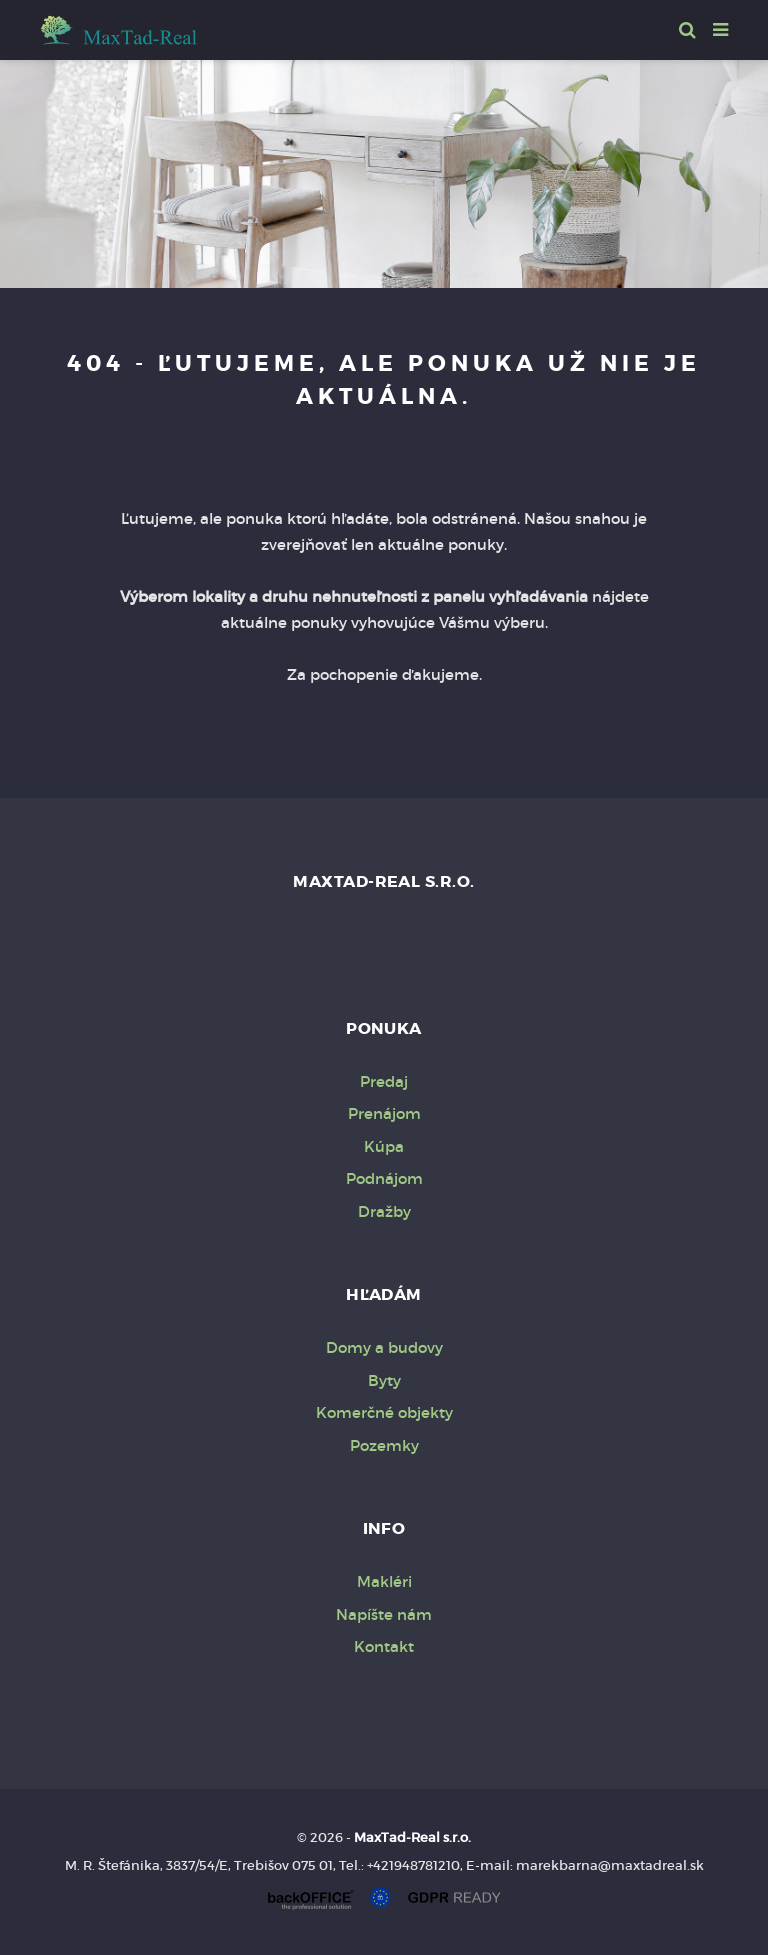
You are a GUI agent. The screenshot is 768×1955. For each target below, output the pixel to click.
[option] (384, 169)
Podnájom (384, 1178)
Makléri (384, 1581)
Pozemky (384, 1445)
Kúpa (384, 1146)
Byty (384, 1380)
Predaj (384, 1081)
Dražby (384, 1211)
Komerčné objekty (384, 1412)
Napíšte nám (384, 1614)
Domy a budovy (384, 1347)
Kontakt (384, 1646)
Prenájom (384, 1113)
